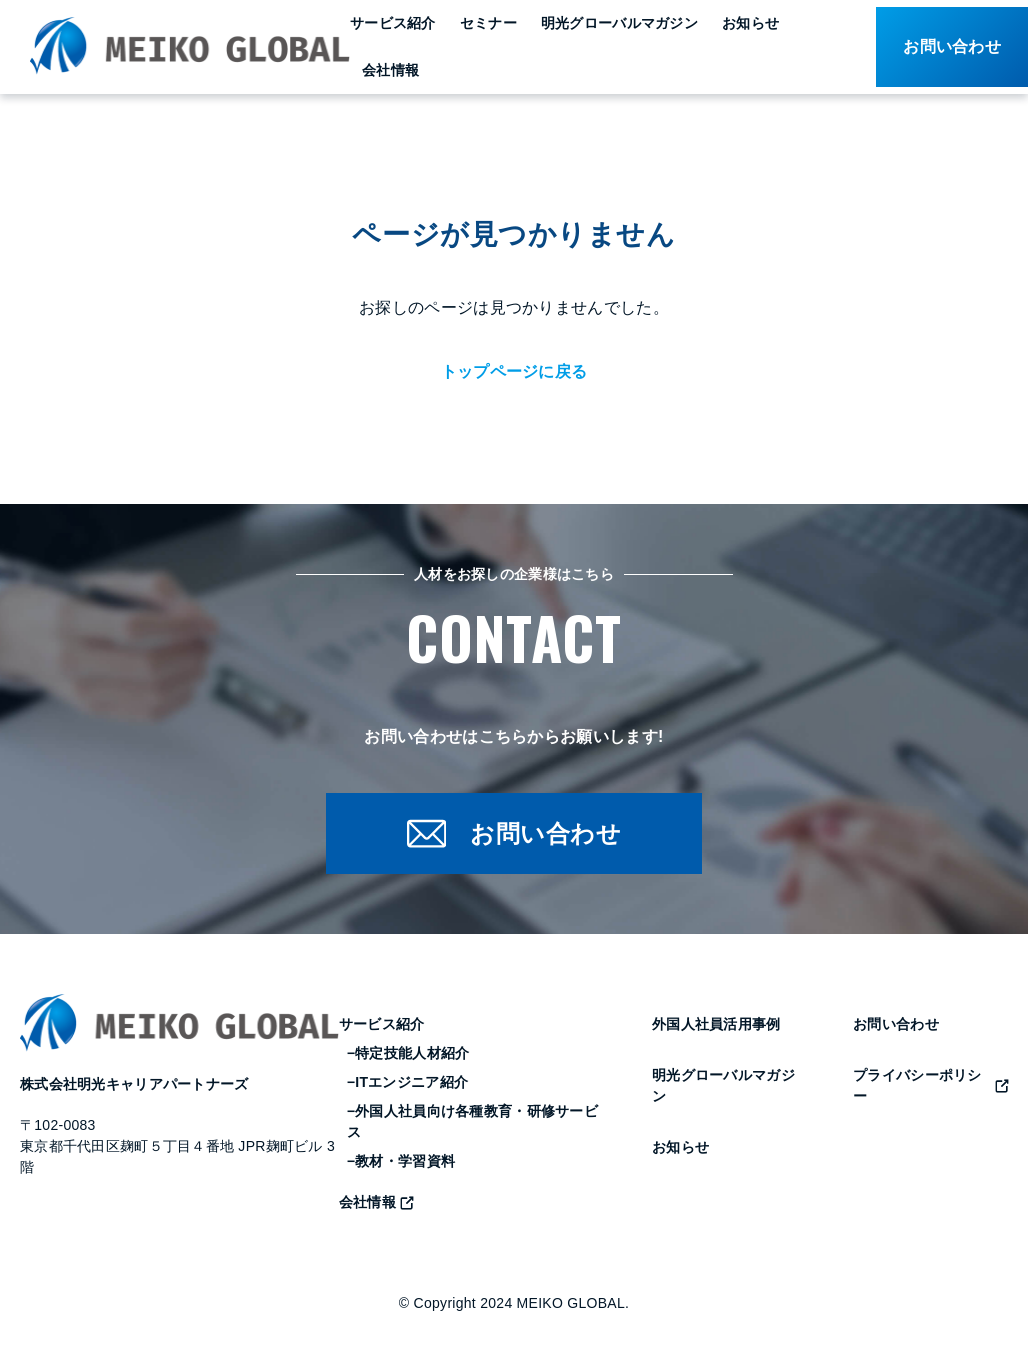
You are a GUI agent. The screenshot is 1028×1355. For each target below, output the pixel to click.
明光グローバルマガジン (619, 23)
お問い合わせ (896, 1025)
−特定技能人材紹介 (408, 1054)
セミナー (488, 23)
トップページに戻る (514, 371)
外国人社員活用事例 (716, 1025)
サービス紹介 (393, 23)
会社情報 (390, 70)
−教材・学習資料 (401, 1162)
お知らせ (750, 23)
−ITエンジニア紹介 (407, 1083)
